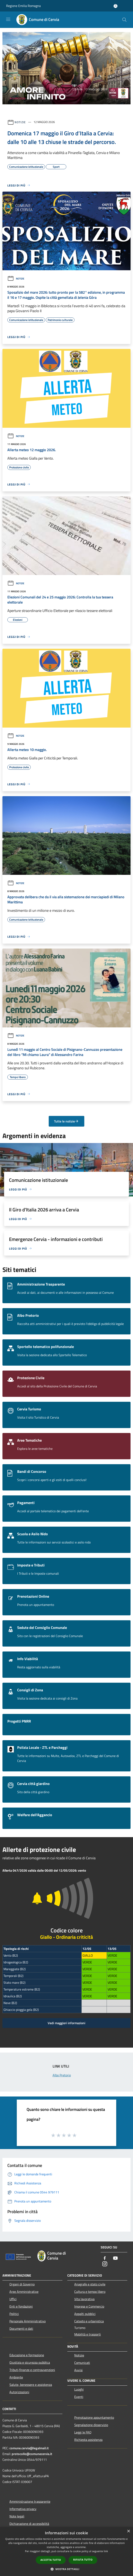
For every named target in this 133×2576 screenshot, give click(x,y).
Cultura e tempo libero (89, 2291)
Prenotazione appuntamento (94, 2417)
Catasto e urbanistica (89, 2321)
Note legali (16, 2516)
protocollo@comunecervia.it (32, 2453)
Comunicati (82, 2362)
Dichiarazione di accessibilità (29, 2523)
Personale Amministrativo (27, 2321)
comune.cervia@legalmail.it (29, 2448)
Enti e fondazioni (21, 2306)
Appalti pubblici (85, 2313)
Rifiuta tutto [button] (83, 2559)
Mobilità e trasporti (87, 2334)
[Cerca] (124, 19)
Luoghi (79, 2389)
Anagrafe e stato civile (89, 2284)
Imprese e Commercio (89, 2306)
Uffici (13, 2299)
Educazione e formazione (26, 2355)
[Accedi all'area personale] (115, 6)
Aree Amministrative (23, 2291)
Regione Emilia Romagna (23, 5)
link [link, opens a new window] (106, 2551)
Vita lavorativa (84, 2299)
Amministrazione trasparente (29, 2501)
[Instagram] (105, 2264)
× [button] (128, 2531)
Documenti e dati (21, 2328)
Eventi (78, 2396)
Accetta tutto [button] (51, 2560)
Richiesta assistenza (88, 2439)
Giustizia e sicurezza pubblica (29, 2362)
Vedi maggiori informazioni (66, 2023)
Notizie (20, 122)
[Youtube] (115, 2258)
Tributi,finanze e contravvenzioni (32, 2369)
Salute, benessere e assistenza (30, 2384)
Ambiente (16, 2377)
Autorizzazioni (19, 2392)
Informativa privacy (22, 2508)
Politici (14, 2313)
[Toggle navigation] (8, 19)
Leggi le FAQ (82, 2432)
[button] (66, 2569)
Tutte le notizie (66, 1121)
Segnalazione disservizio (91, 2424)
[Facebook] (105, 2258)
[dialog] (66, 2551)
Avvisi (78, 2370)
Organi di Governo (22, 2284)
